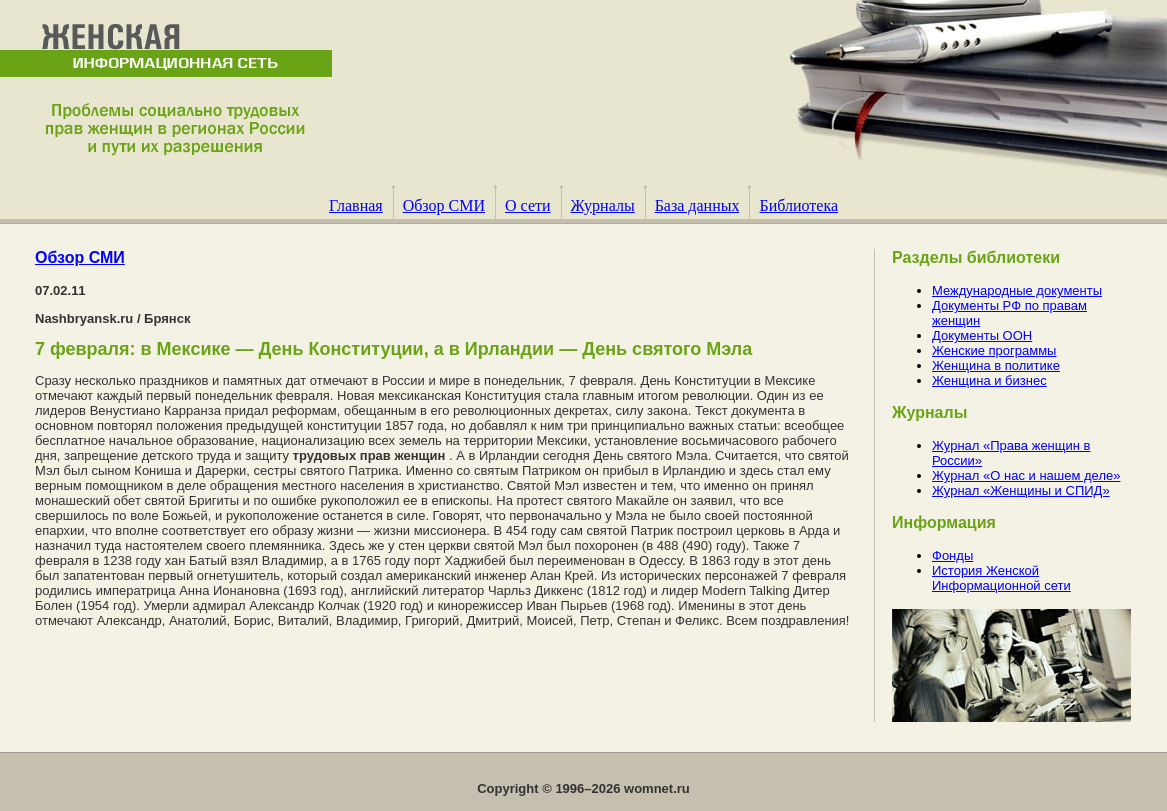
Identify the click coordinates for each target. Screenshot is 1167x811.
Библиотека (798, 205)
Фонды (952, 555)
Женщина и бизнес (989, 380)
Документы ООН (982, 335)
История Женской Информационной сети (1001, 578)
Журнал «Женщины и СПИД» (1021, 490)
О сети (528, 205)
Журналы (603, 205)
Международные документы (1017, 290)
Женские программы (994, 350)
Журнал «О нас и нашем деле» (1026, 475)
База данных (697, 205)
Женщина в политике (996, 365)
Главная (356, 205)
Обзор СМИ (444, 205)
